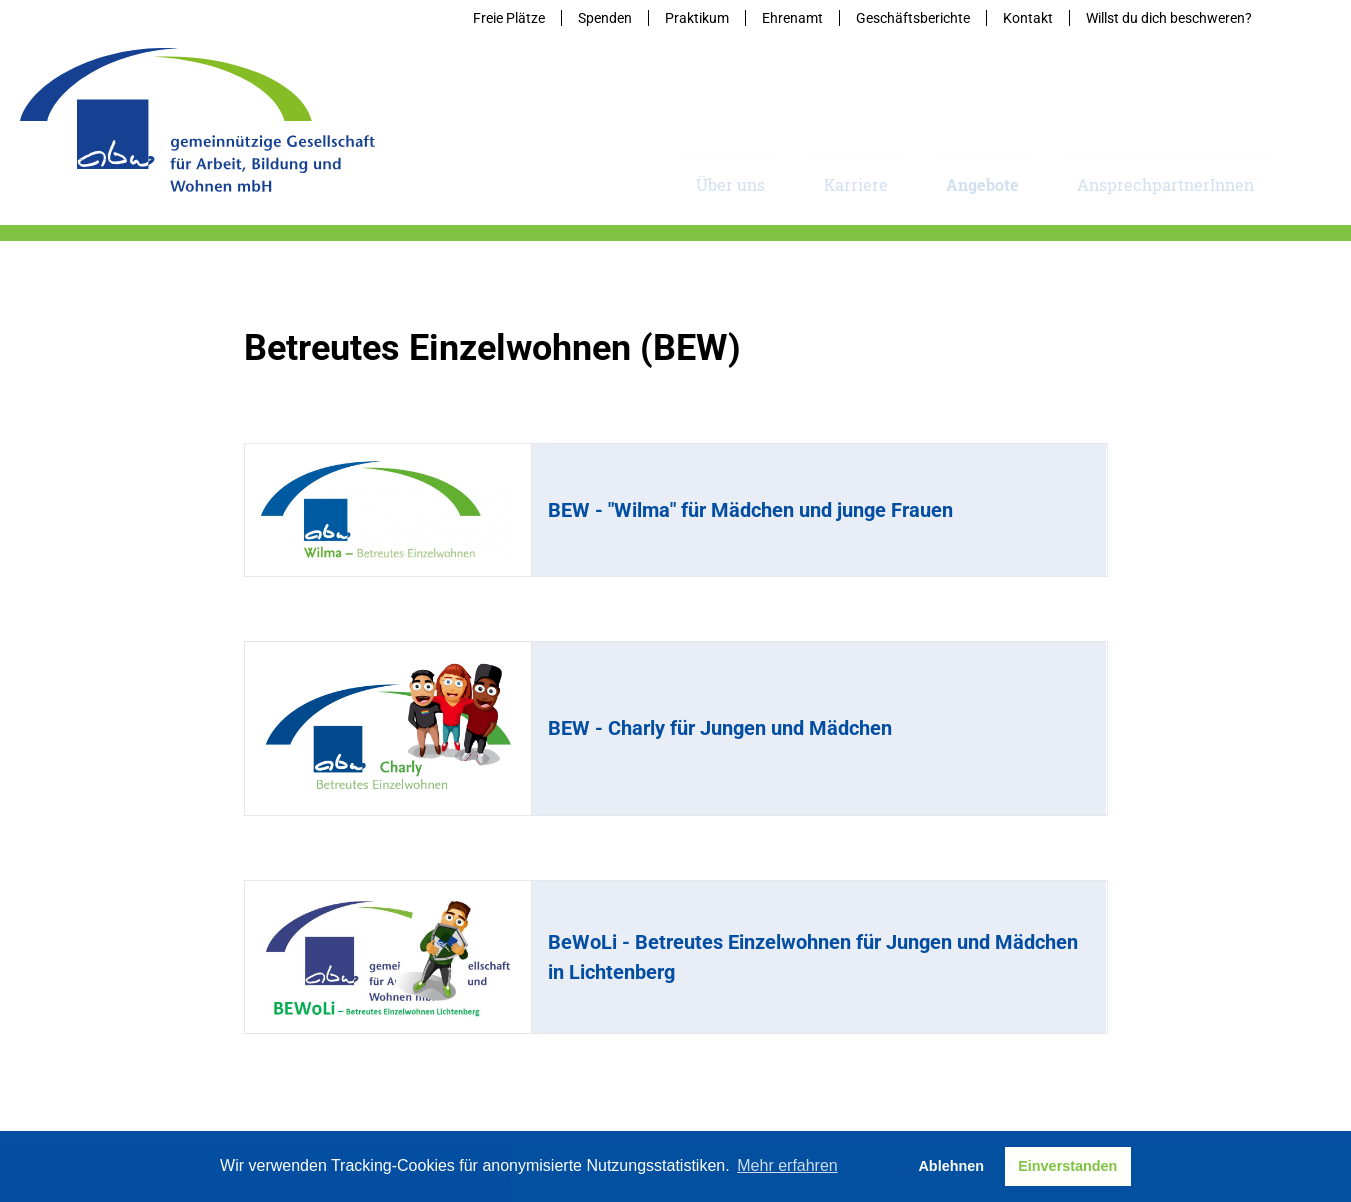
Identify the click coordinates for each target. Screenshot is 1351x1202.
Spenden (605, 18)
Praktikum (697, 18)
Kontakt (1028, 18)
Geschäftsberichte (913, 18)
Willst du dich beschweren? (1169, 18)
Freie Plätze (509, 18)
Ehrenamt (792, 18)
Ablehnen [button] (951, 1166)
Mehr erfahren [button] (787, 1165)
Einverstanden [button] (1067, 1166)
